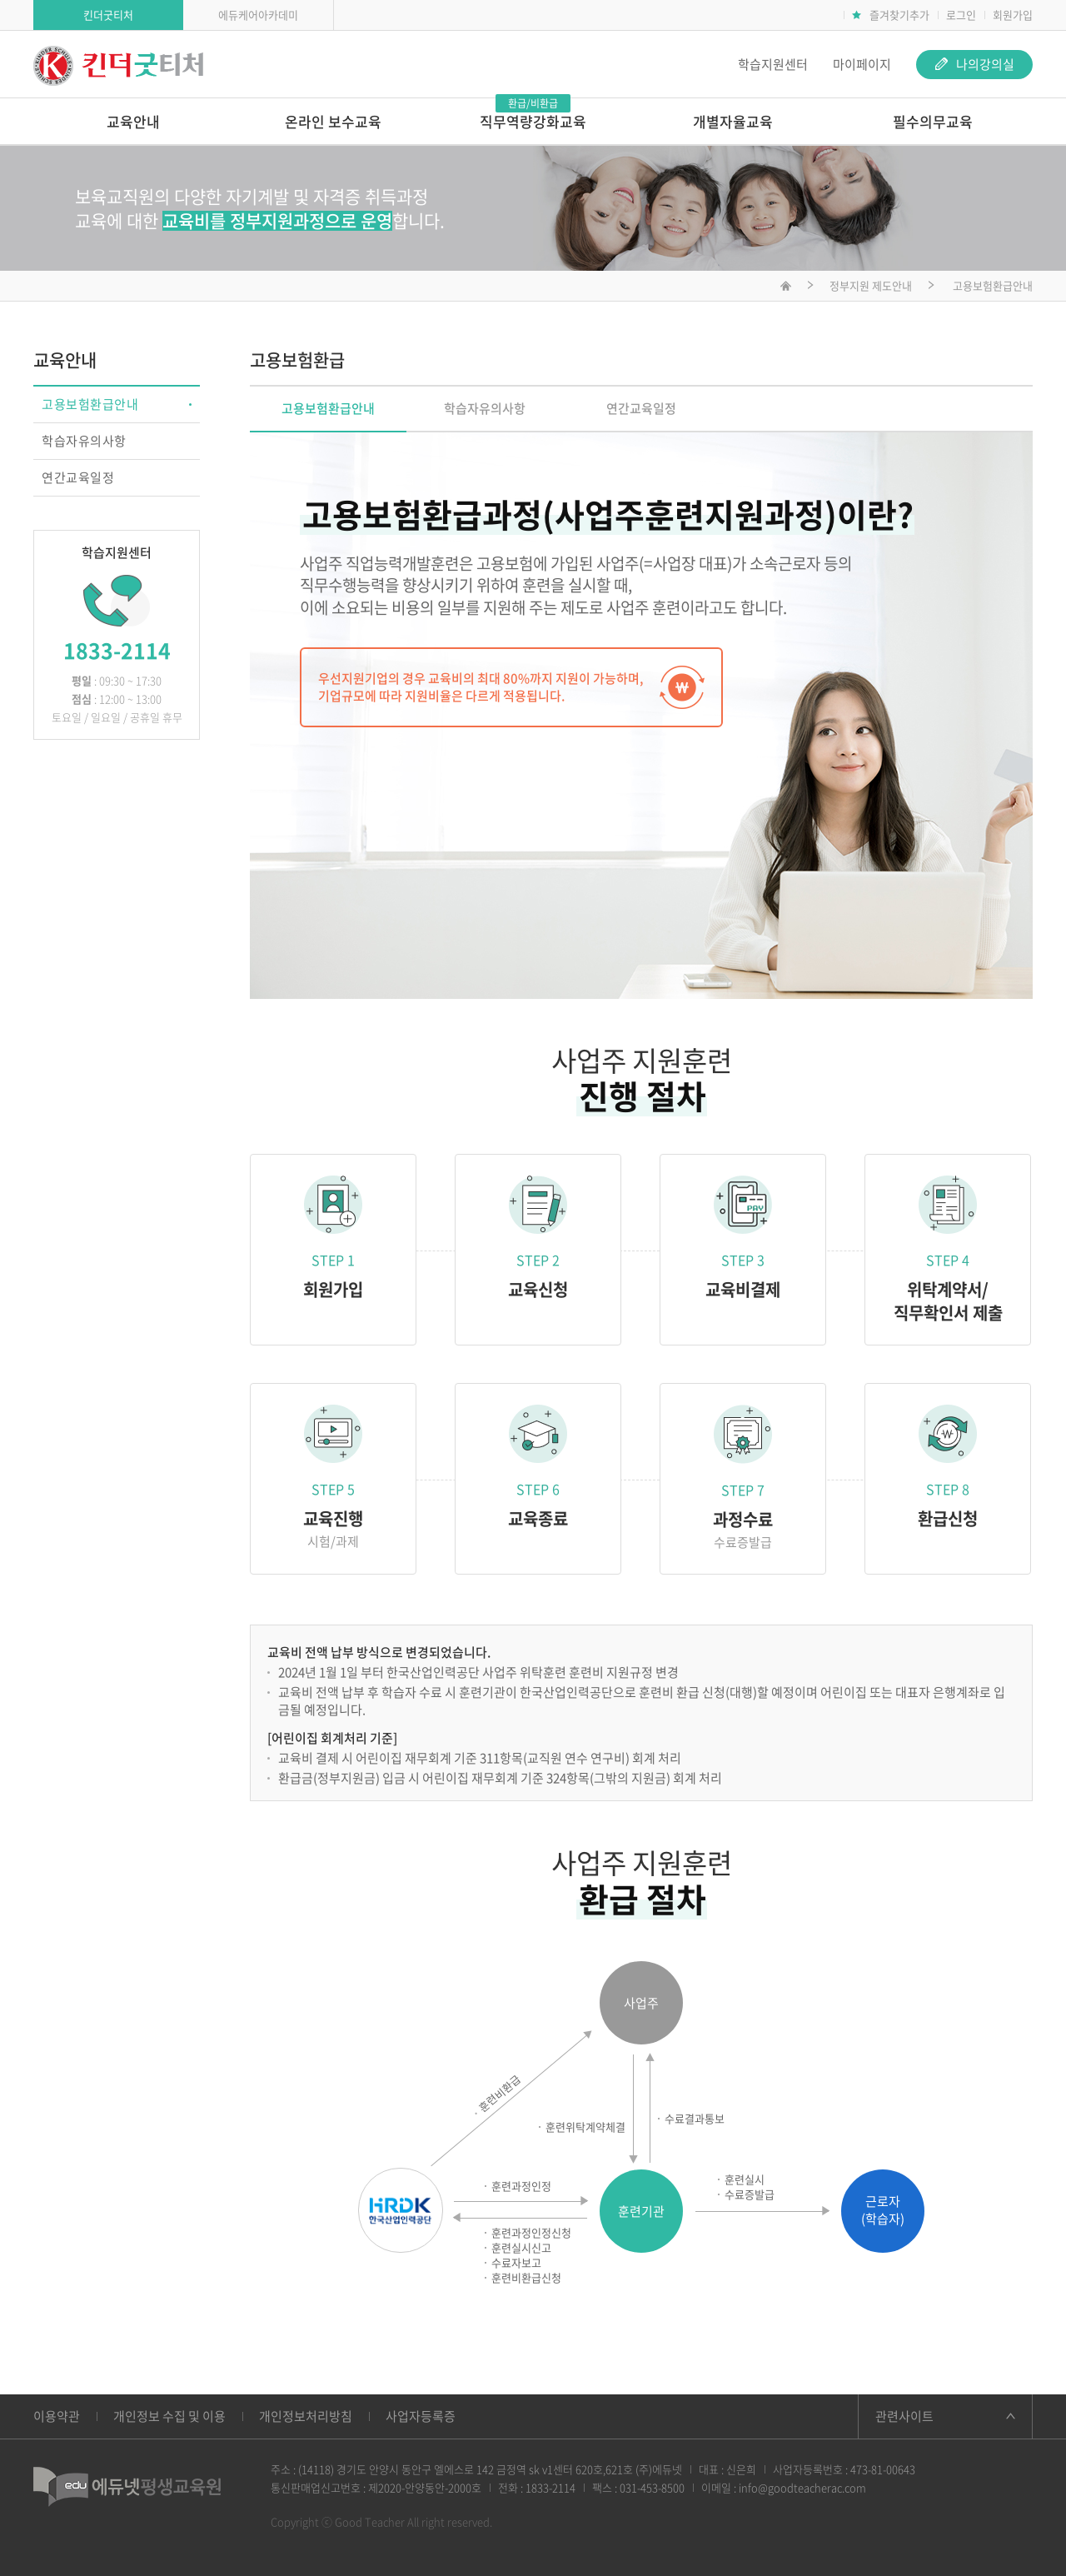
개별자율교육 (733, 121)
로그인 (961, 14)
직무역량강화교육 (533, 115)
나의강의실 (974, 64)
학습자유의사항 (84, 441)
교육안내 (133, 121)
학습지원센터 (773, 64)
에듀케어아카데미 (258, 14)
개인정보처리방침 (305, 2416)
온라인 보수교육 (333, 121)
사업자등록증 (421, 2416)
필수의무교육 (933, 121)
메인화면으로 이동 (785, 288)
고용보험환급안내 (90, 404)
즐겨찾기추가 (890, 14)
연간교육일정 (78, 477)
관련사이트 (904, 2416)
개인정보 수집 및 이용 (169, 2416)
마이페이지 (862, 64)
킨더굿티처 (108, 14)
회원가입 (1013, 14)
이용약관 (56, 2416)
